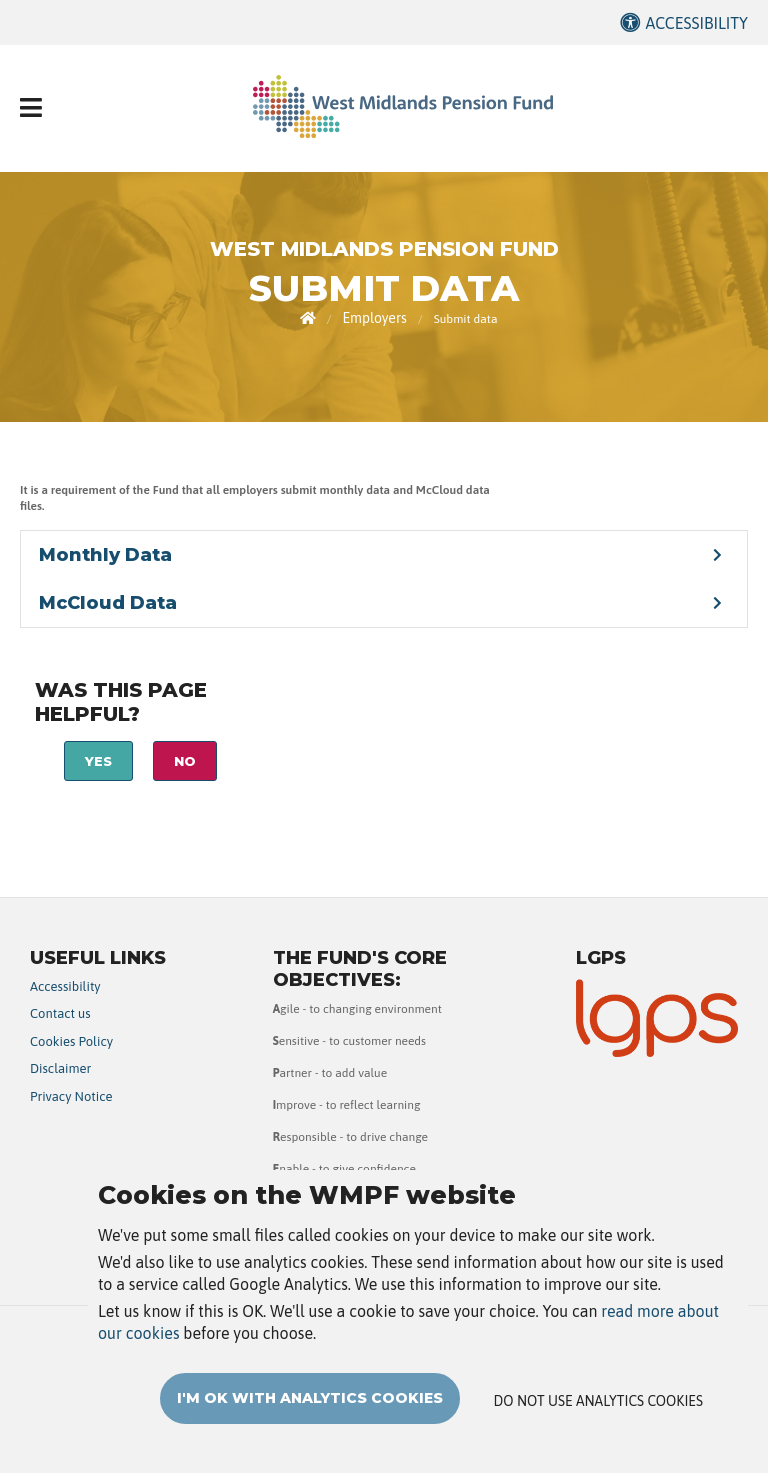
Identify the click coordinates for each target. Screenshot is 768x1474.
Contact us (60, 1013)
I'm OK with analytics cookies (310, 1418)
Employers (374, 318)
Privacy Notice (71, 1096)
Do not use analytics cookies (598, 1421)
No (185, 761)
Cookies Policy (71, 1041)
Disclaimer (60, 1068)
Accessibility (696, 23)
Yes (98, 761)
